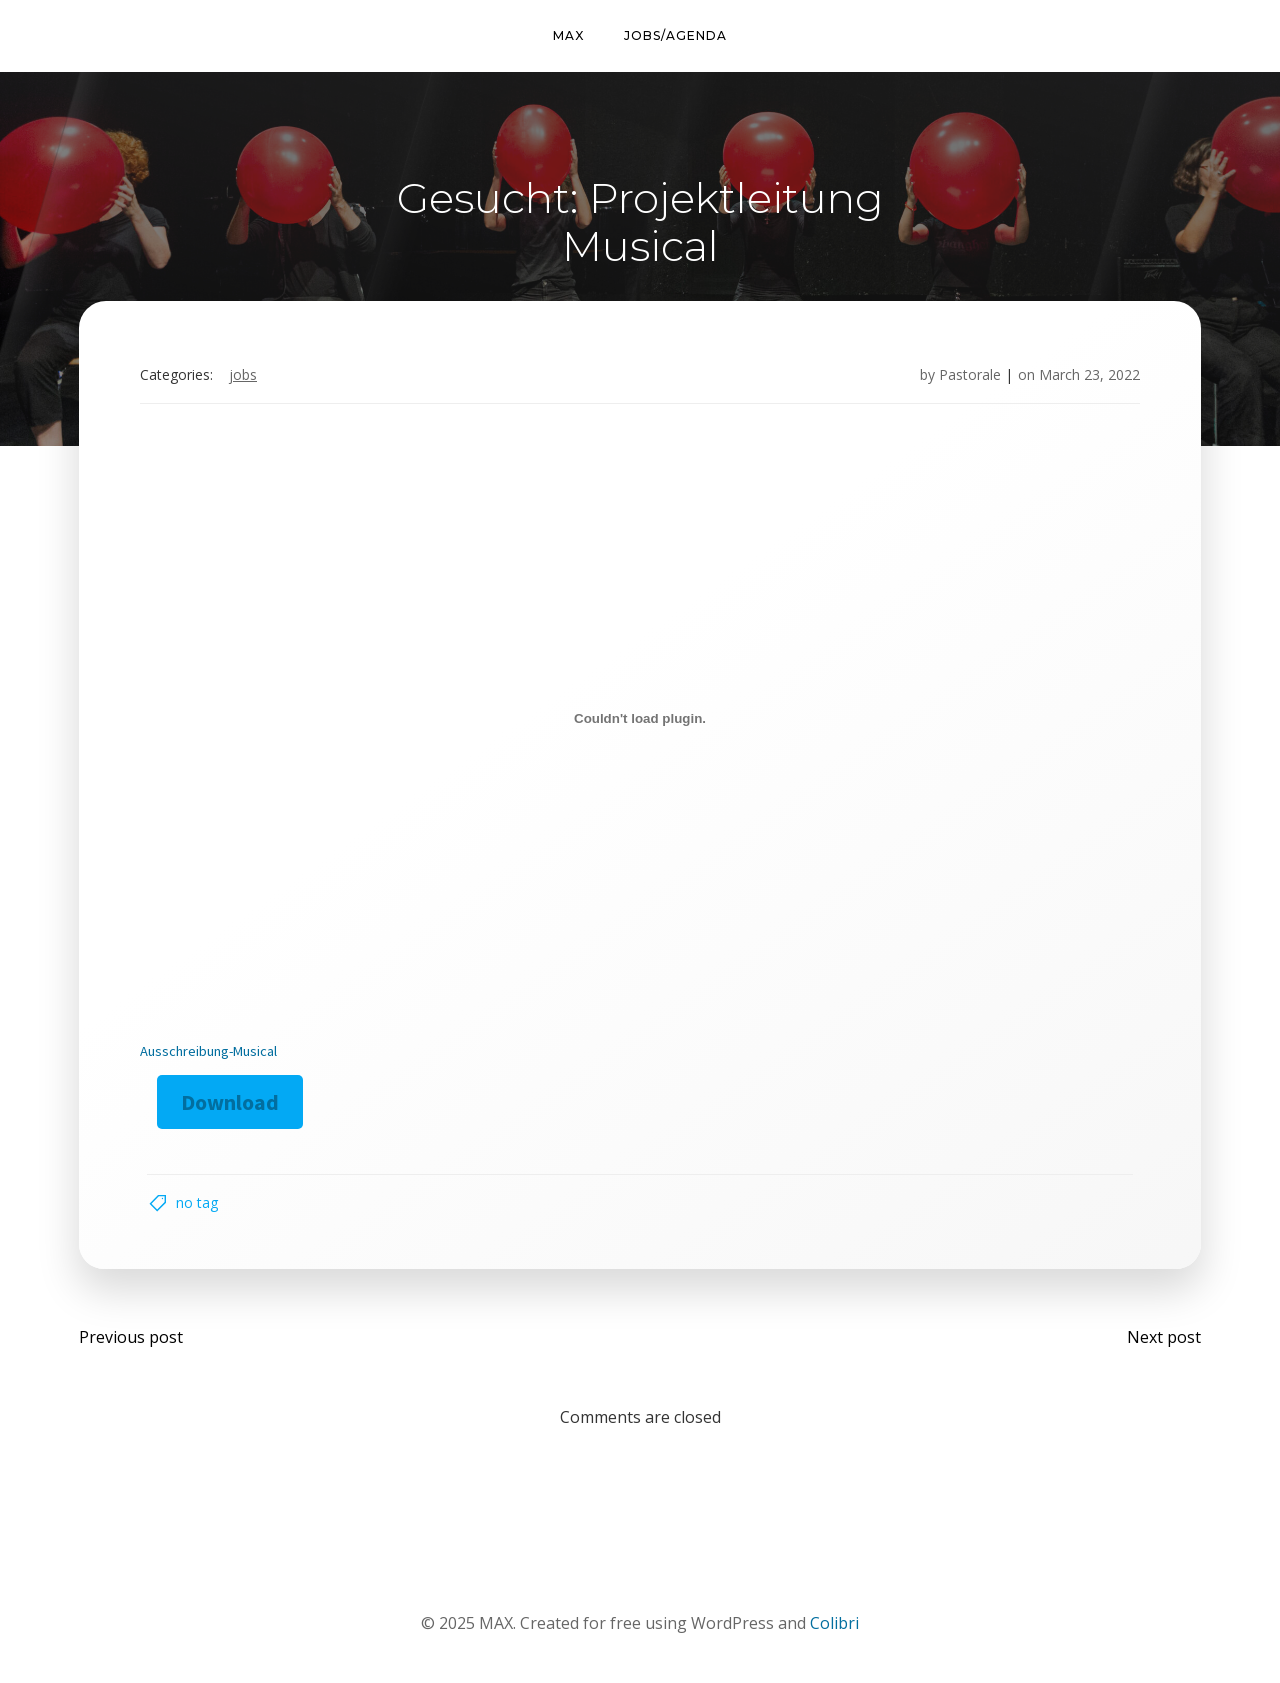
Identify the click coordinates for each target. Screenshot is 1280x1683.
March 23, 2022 (1089, 374)
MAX (568, 35)
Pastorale (970, 374)
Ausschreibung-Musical (208, 1051)
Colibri (834, 1623)
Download (230, 1102)
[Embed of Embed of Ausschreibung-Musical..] (640, 719)
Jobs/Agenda (675, 35)
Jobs (243, 374)
